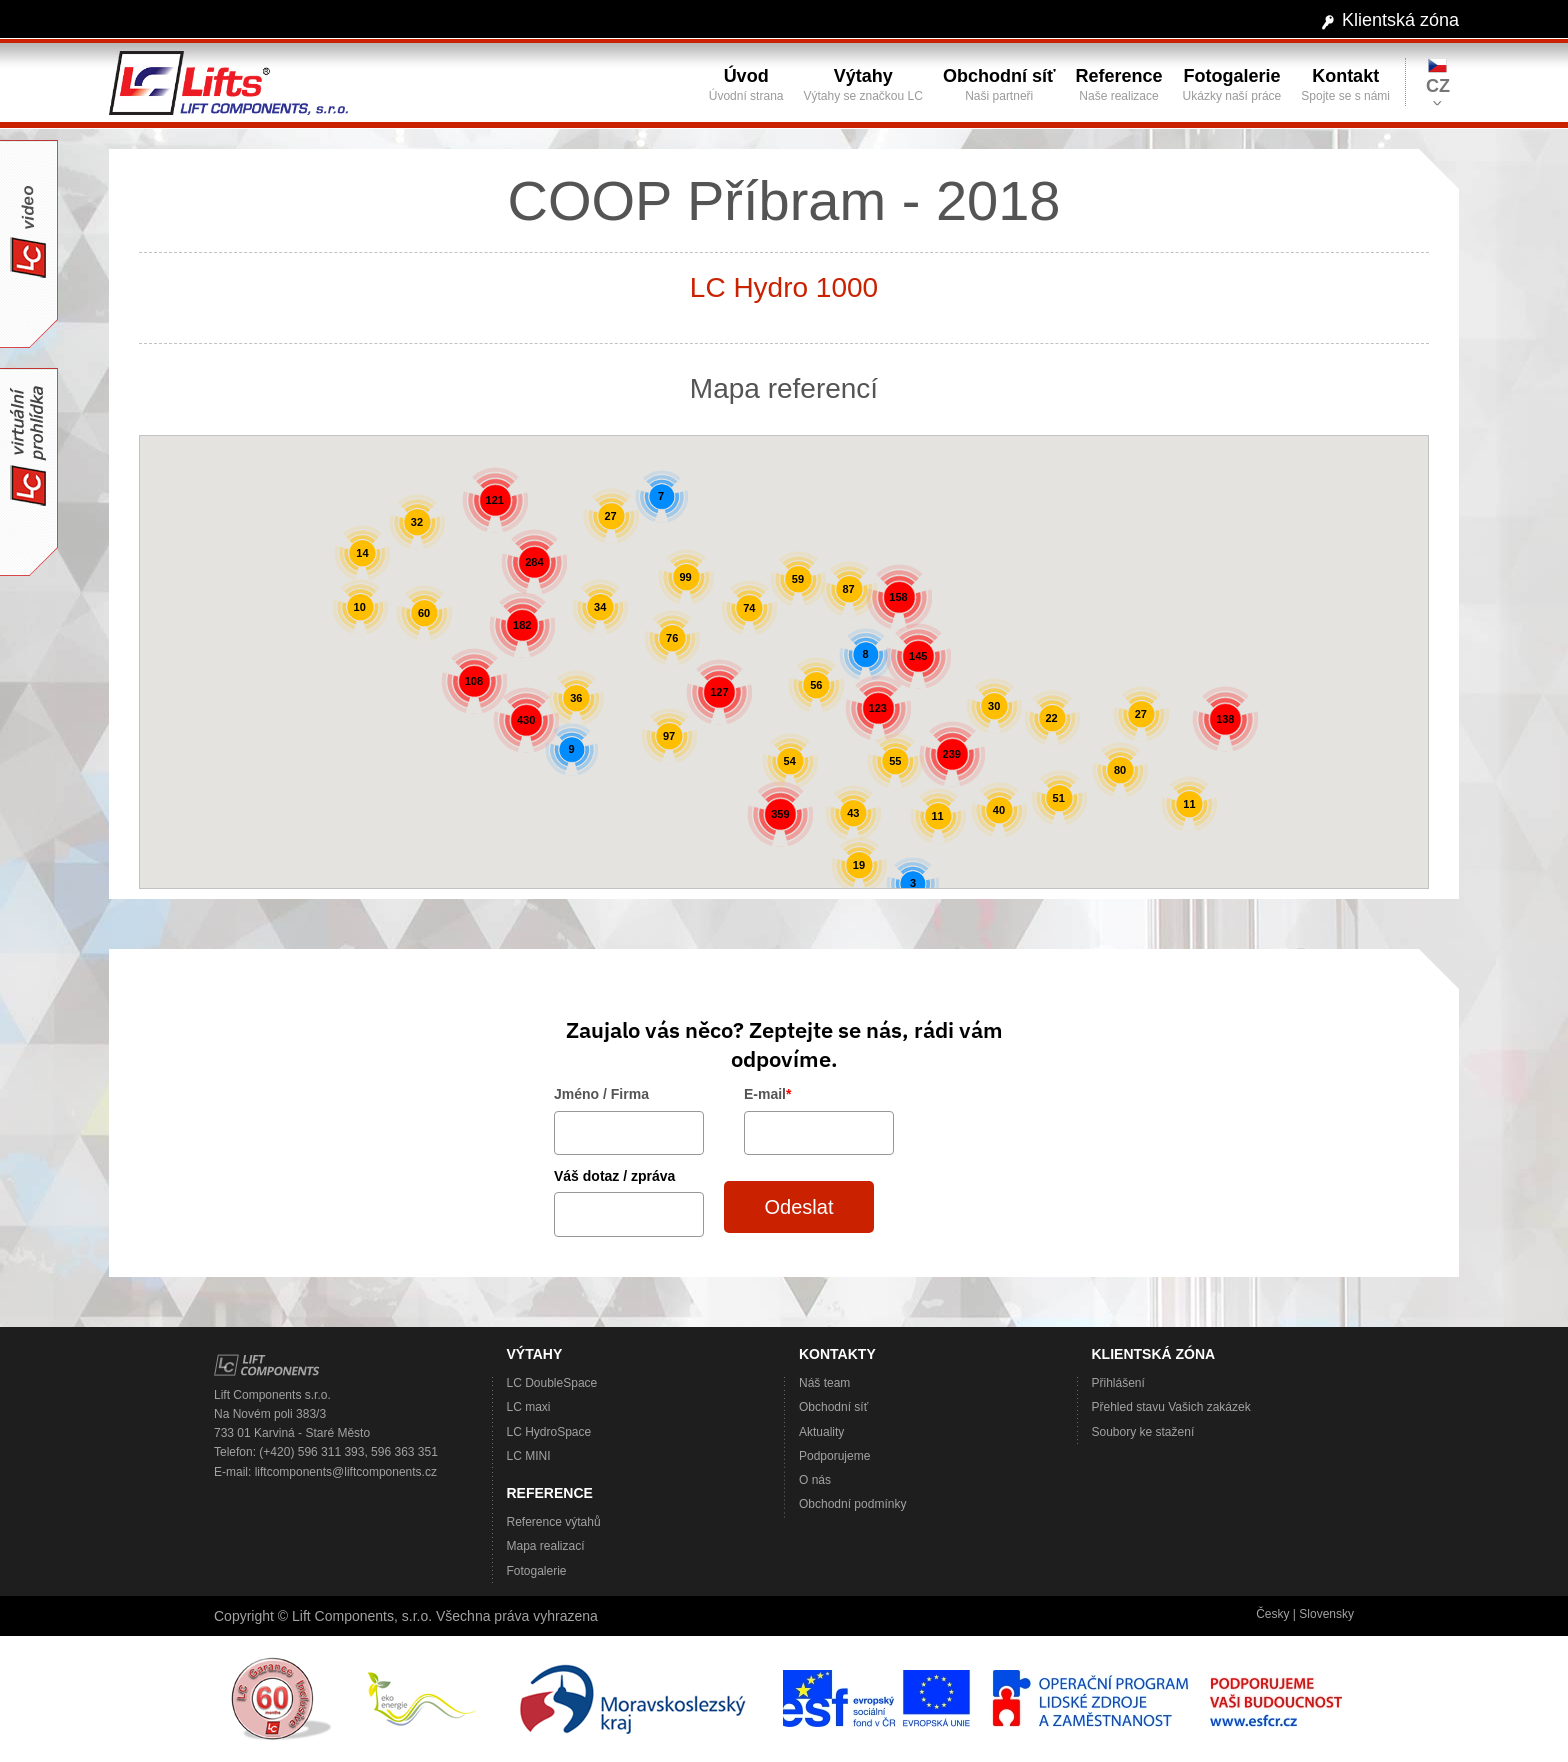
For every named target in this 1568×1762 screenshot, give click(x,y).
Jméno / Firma (601, 1094)
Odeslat (799, 1207)
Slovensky (1326, 1614)
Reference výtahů (554, 1522)
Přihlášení (1118, 1383)
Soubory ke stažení (1143, 1432)
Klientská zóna (1400, 20)
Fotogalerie (537, 1571)
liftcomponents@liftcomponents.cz (346, 1472)
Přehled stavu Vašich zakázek (1171, 1407)
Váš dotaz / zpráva (614, 1176)
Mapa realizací (546, 1546)
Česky (1272, 1614)
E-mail (767, 1094)
